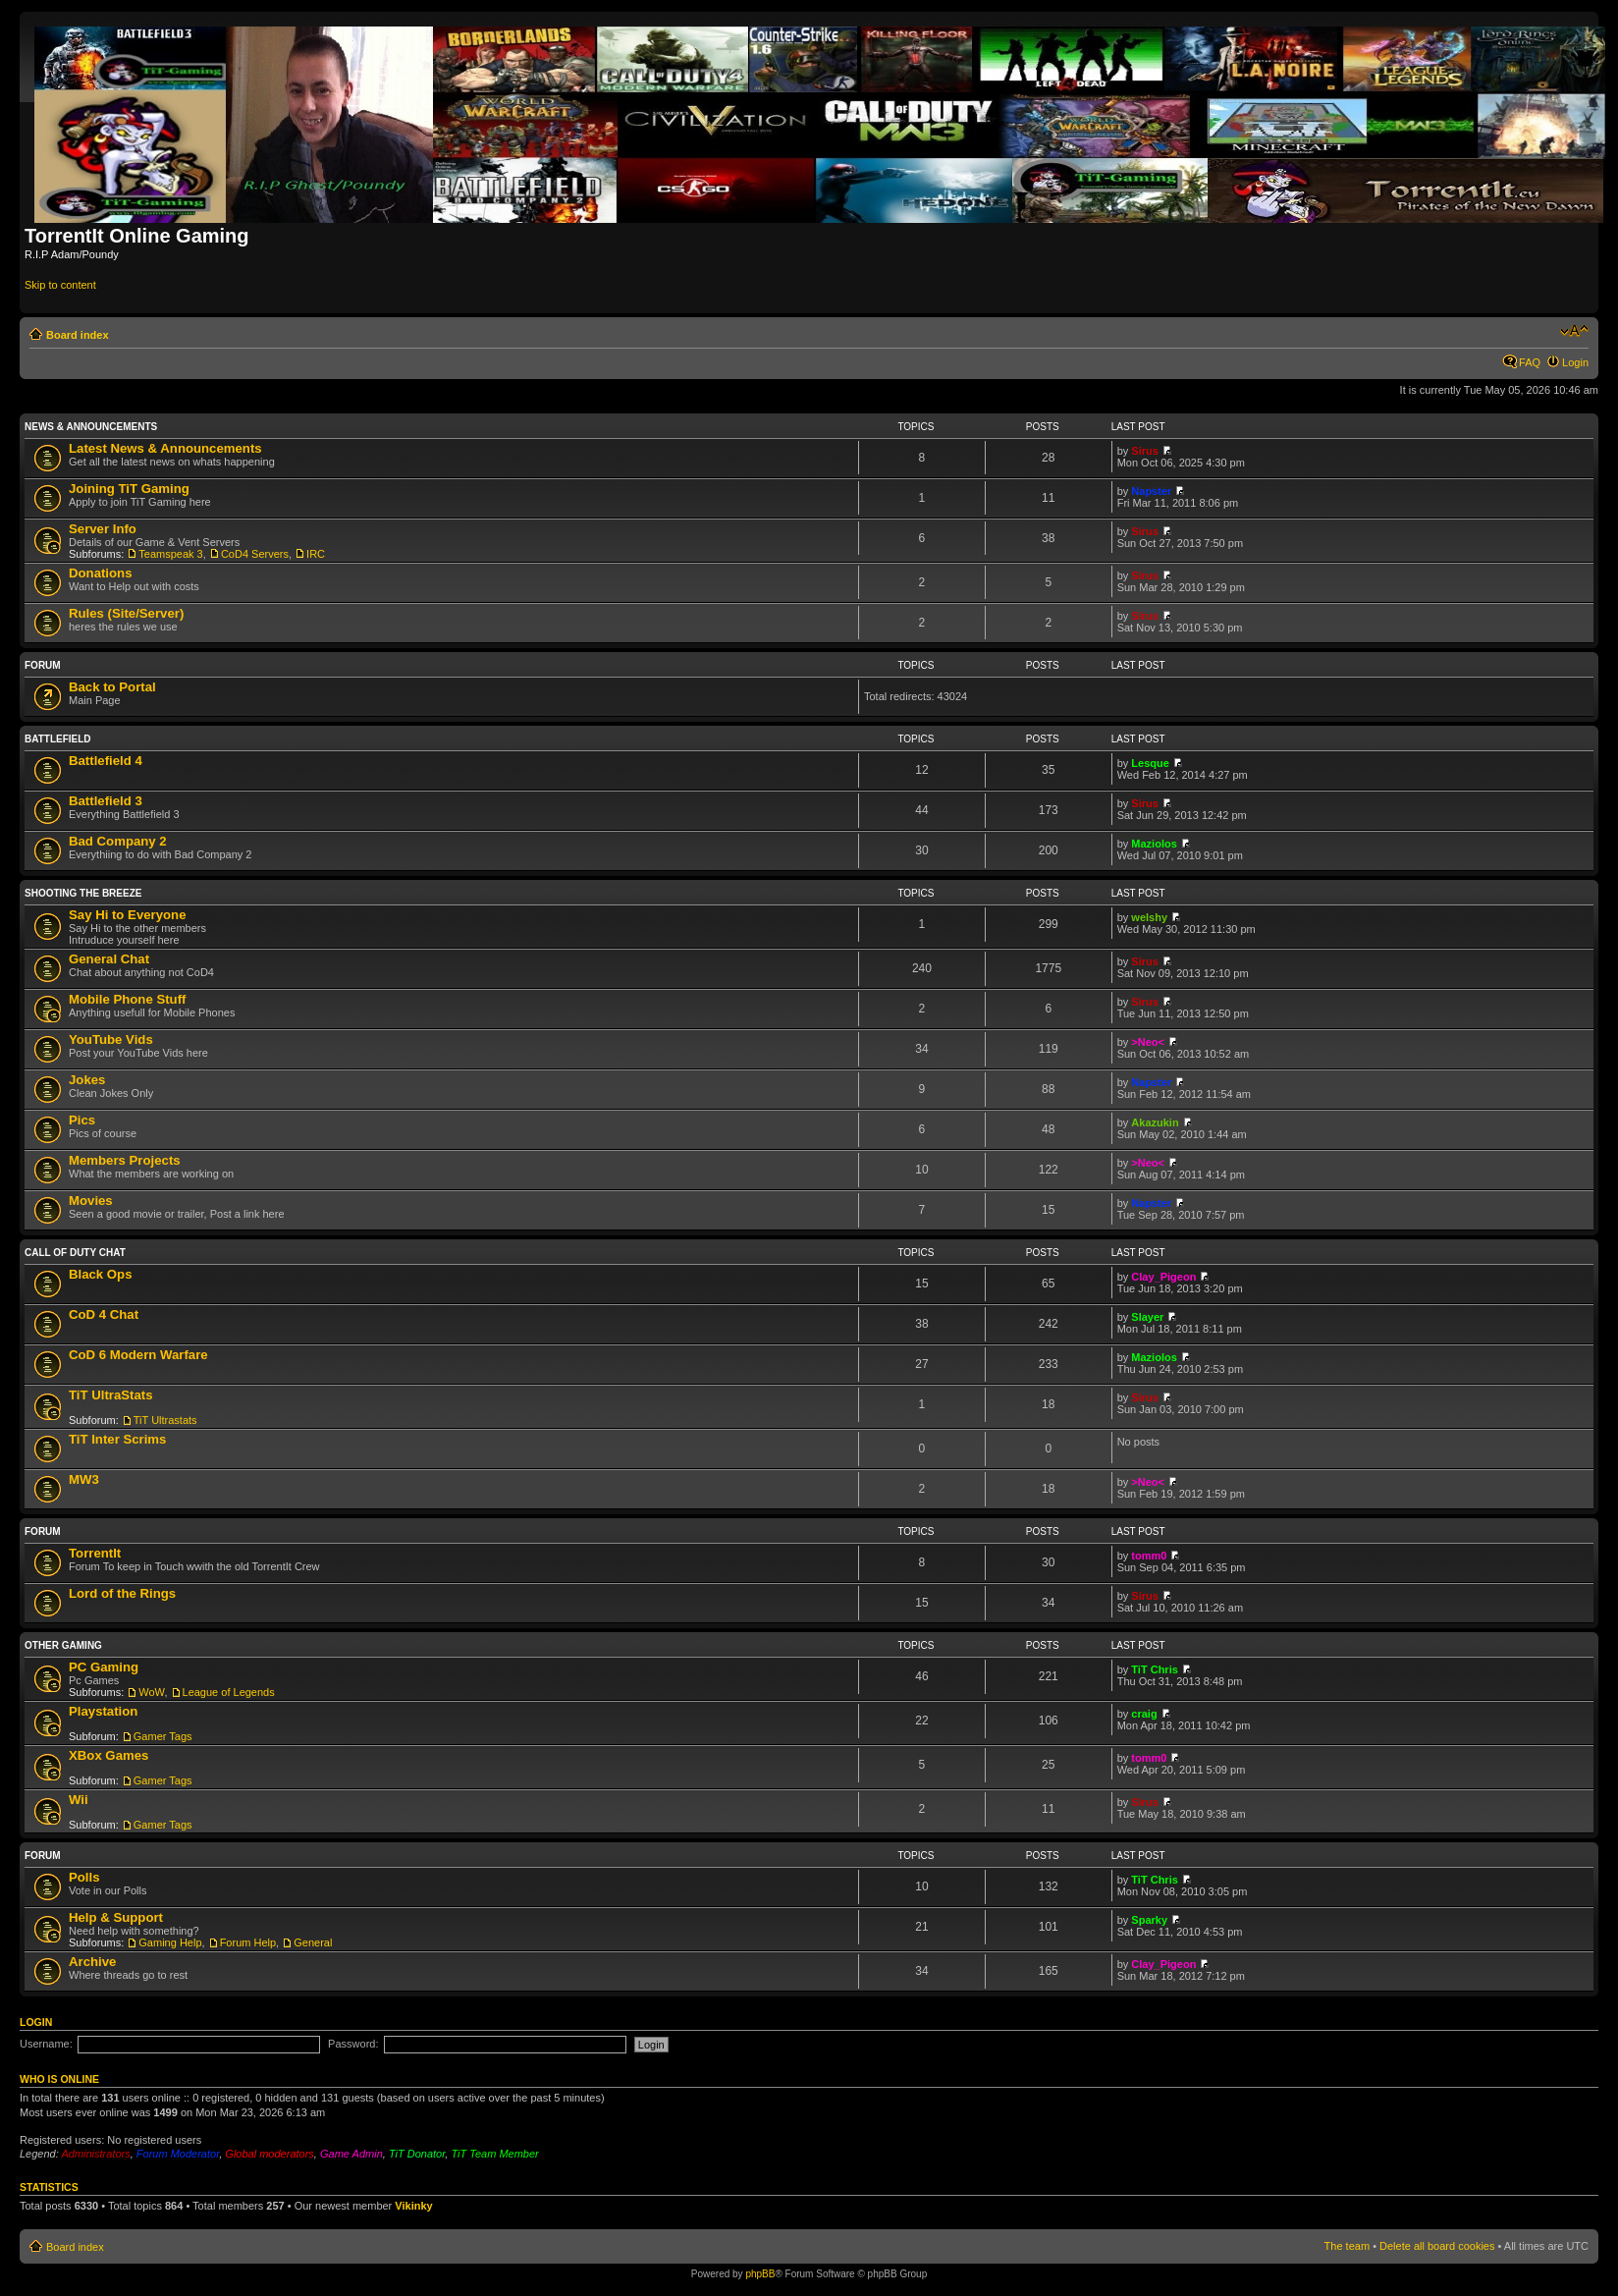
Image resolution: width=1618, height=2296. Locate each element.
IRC (315, 554)
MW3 (84, 1479)
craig (1144, 1714)
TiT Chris (1154, 1669)
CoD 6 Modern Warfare (138, 1354)
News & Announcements (91, 426)
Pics (82, 1120)
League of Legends (229, 1692)
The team (1347, 2246)
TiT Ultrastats (165, 1420)
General (313, 1942)
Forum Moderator (177, 2153)
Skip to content (60, 285)
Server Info (102, 528)
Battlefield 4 (105, 760)
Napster (1151, 491)
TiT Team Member (494, 2153)
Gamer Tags (163, 1736)
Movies (91, 1200)
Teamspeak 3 (170, 554)
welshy (1149, 917)
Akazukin (1154, 1122)
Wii (78, 1799)
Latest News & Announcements (165, 448)
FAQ (1529, 362)
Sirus (1145, 451)
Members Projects (125, 1160)
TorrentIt (95, 1553)
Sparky (1149, 1920)
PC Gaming (103, 1667)
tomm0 (1148, 1555)
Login (1575, 362)
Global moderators (269, 2153)
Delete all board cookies (1436, 2246)
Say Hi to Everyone (127, 914)
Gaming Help (169, 1942)
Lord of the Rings (122, 1593)
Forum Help (248, 1942)
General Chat (109, 959)
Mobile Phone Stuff (127, 999)
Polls (84, 1877)
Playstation (103, 1711)
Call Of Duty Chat (75, 1252)
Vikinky (413, 2206)
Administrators (95, 2153)
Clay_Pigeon (1163, 1277)
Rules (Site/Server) (126, 613)
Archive (92, 1961)
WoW (151, 1692)
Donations (100, 573)
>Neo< (1147, 1042)
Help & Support (116, 1917)
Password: (353, 2044)
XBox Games (108, 1755)
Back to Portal (112, 687)
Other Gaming (63, 1645)
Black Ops (101, 1274)
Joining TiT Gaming (129, 488)
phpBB (760, 2274)
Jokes (87, 1079)
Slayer (1147, 1317)
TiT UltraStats (111, 1395)
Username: (46, 2044)
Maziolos (1153, 843)
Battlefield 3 (105, 800)
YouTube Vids (111, 1039)
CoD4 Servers (255, 554)
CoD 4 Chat (103, 1314)
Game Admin (351, 2153)
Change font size (1574, 331)
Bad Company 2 (118, 841)
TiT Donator (417, 2153)
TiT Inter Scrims (117, 1439)
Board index (77, 335)
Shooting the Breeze (83, 893)
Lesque (1150, 763)
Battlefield (58, 739)
